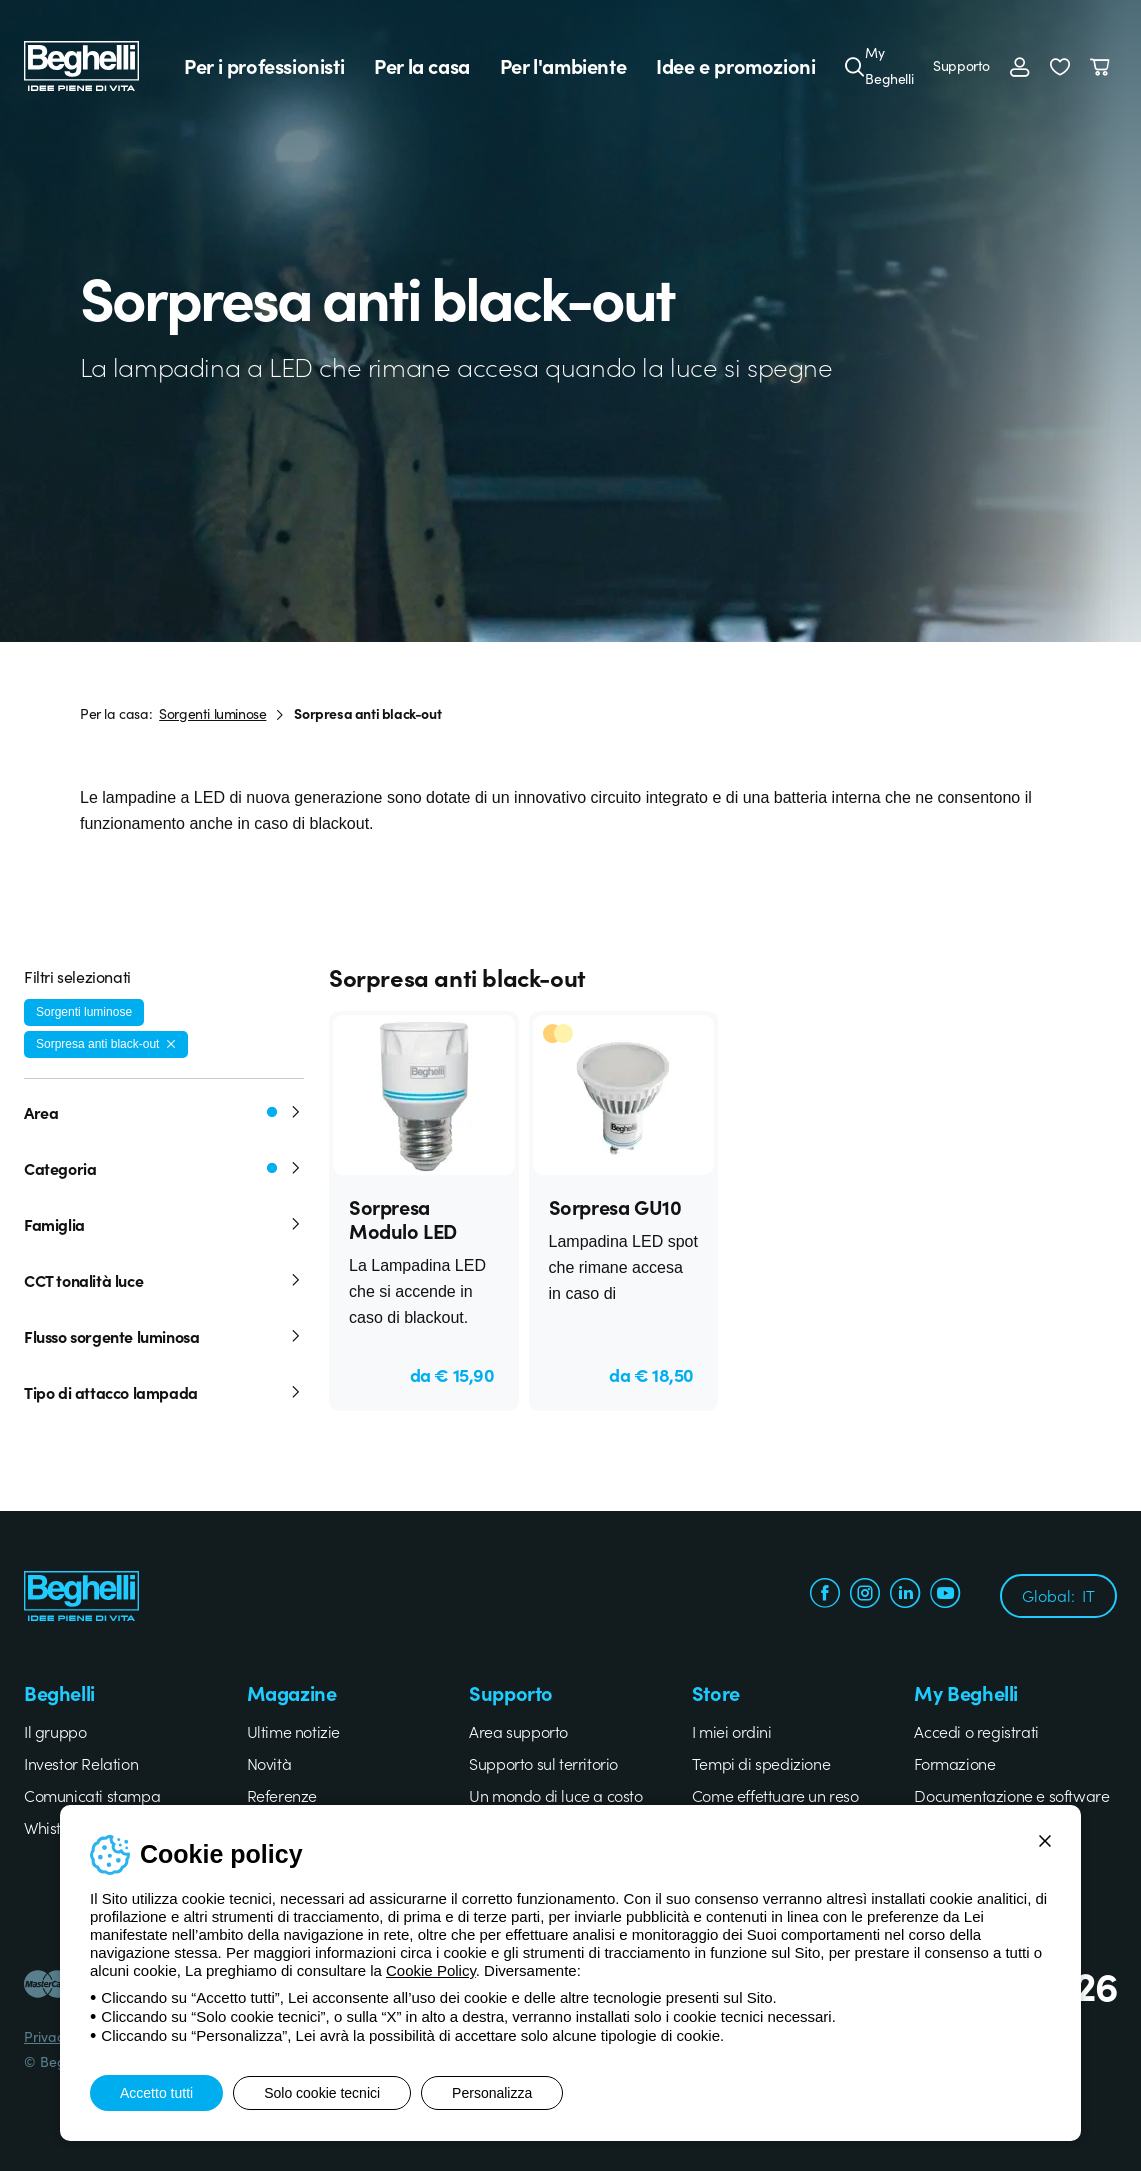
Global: (1058, 1595)
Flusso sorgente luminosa (164, 1336)
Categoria (164, 1168)
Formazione (954, 1763)
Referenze (282, 1795)
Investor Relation (81, 1763)
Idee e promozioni (735, 66)
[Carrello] (1103, 66)
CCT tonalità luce (164, 1280)
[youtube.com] (945, 1595)
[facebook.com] (825, 1595)
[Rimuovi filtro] (171, 1044)
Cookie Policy (431, 1970)
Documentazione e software (1011, 1795)
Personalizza (492, 2093)
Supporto (961, 65)
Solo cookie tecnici (322, 2093)
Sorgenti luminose (212, 713)
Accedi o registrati (976, 1731)
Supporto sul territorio (543, 1763)
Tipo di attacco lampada (164, 1392)
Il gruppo (55, 1731)
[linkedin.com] (905, 1595)
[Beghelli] (81, 64)
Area (164, 1112)
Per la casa (422, 66)
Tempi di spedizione (761, 1763)
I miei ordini (732, 1731)
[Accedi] (1020, 66)
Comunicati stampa (92, 1795)
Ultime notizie (293, 1731)
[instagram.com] (865, 1595)
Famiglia (164, 1224)
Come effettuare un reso (775, 1795)
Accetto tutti (156, 2093)
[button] (1060, 66)
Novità (269, 1763)
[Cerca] (855, 66)
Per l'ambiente (563, 66)
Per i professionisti (264, 66)
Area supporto (518, 1731)
